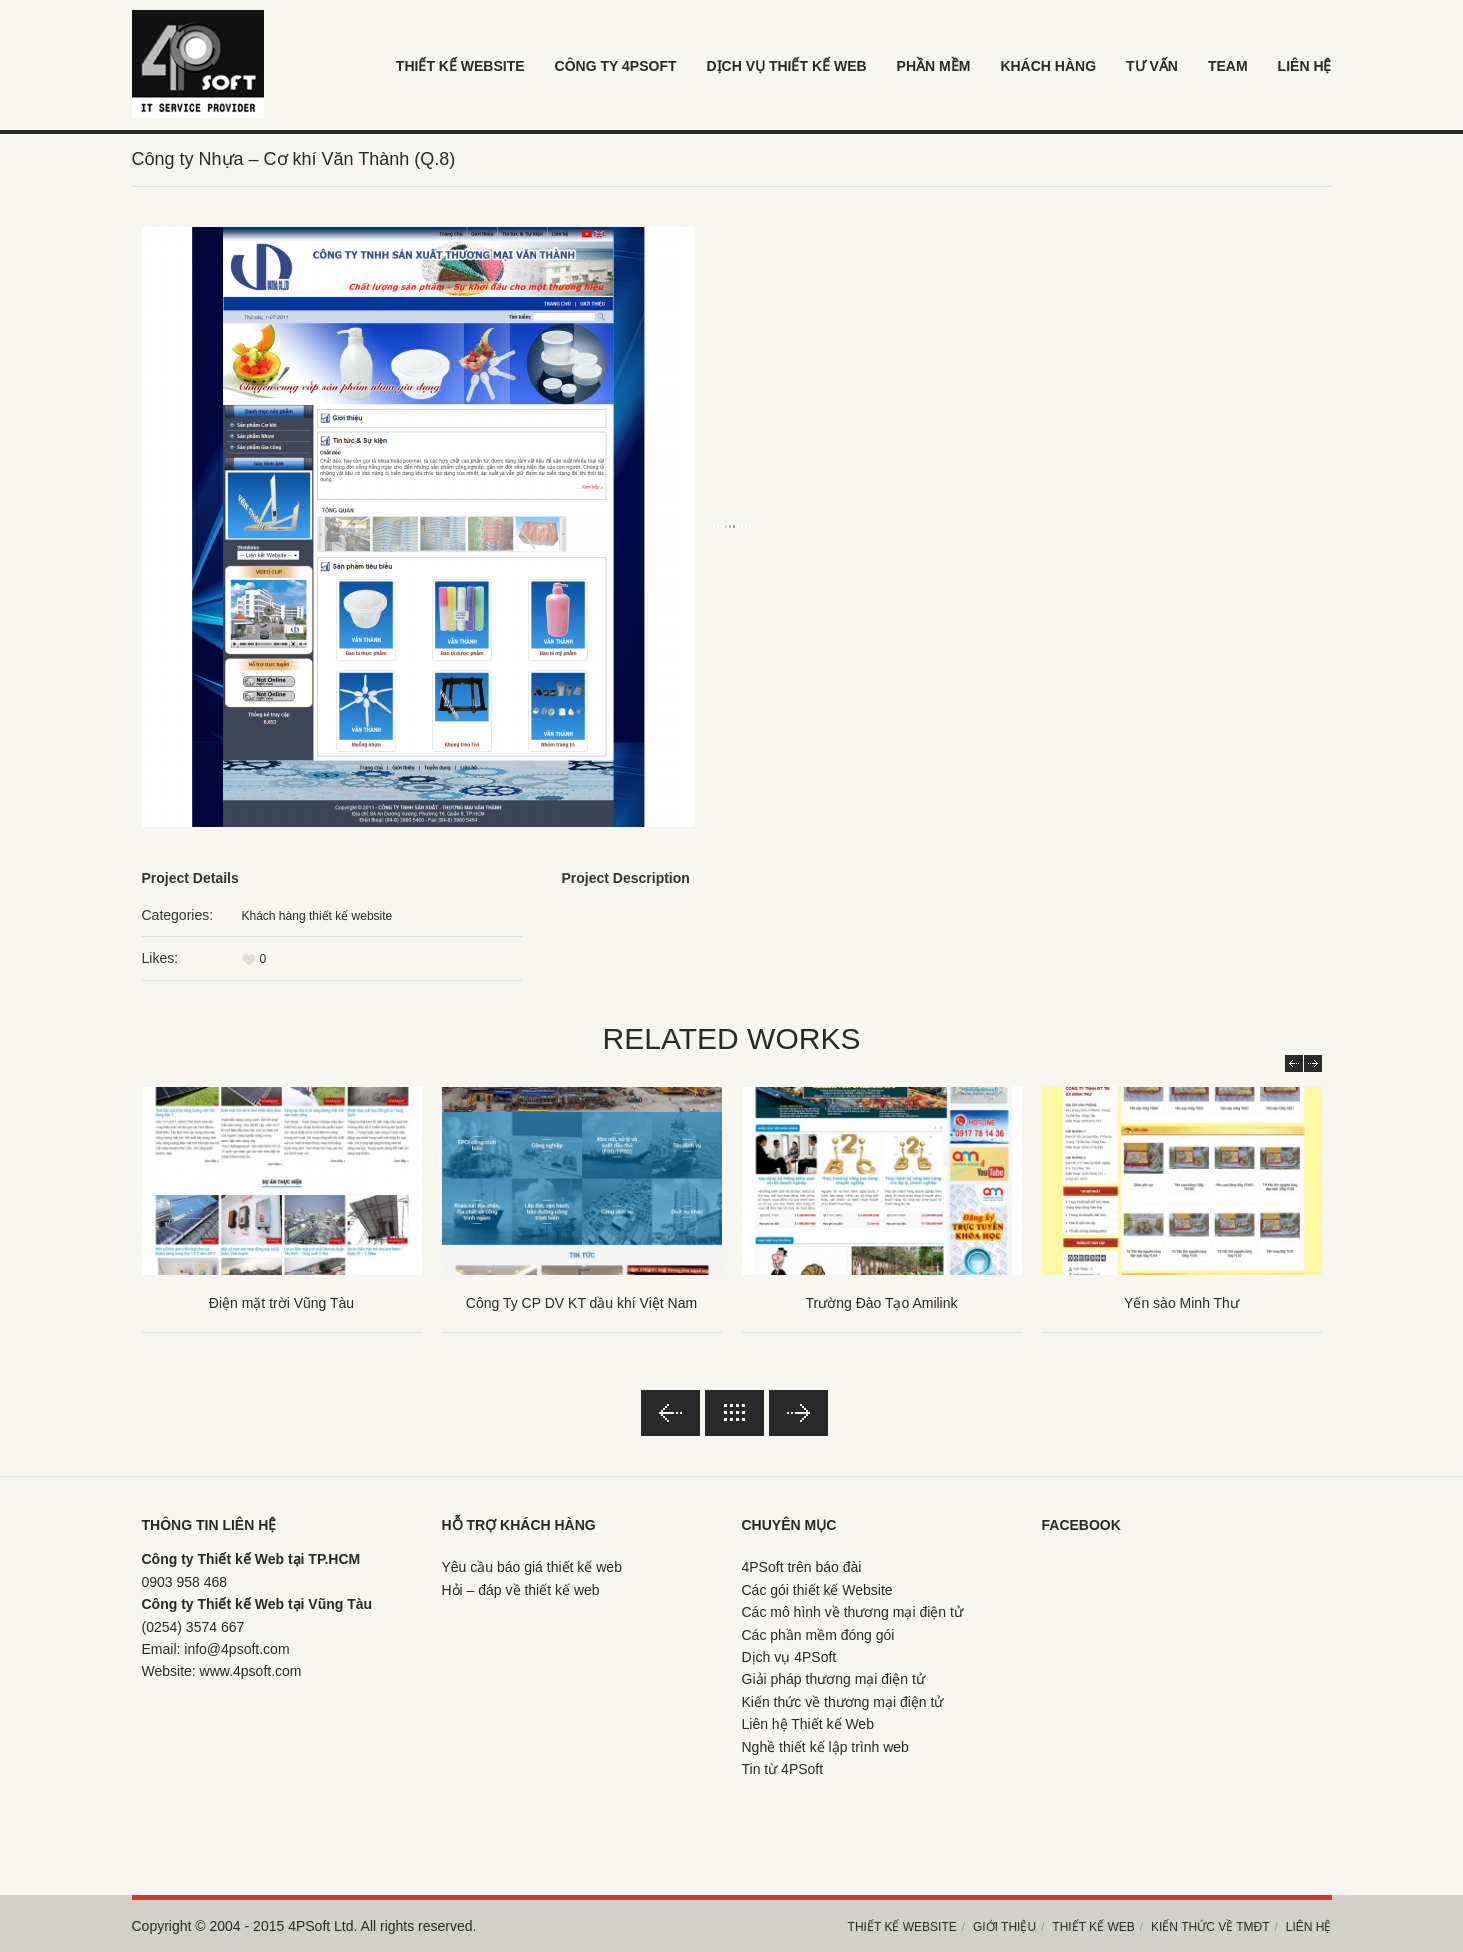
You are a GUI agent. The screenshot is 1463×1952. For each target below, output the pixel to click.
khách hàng (1048, 66)
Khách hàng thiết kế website (317, 916)
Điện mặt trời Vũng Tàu (281, 1303)
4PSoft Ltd (320, 1926)
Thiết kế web (1093, 1927)
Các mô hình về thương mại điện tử (852, 1612)
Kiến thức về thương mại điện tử (843, 1702)
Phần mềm (934, 66)
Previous (670, 1413)
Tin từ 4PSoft (783, 1769)
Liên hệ (1309, 1927)
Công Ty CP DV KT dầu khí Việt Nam (581, 1303)
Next (1313, 1063)
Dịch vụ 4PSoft (789, 1657)
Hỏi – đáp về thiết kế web (521, 1590)
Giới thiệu (1004, 1927)
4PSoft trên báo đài (802, 1567)
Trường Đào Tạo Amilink (881, 1303)
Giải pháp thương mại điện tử (833, 1679)
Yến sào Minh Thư (1181, 1303)
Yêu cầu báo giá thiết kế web (532, 1567)
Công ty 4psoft (616, 66)
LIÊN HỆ (1305, 66)
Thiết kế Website (460, 66)
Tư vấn (1152, 66)
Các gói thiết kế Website (817, 1590)
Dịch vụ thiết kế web (786, 66)
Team (1228, 66)
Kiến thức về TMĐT (1210, 1927)
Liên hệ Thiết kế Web (808, 1724)
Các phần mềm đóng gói (818, 1635)
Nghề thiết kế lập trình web (825, 1747)
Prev (1294, 1063)
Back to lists (734, 1413)
